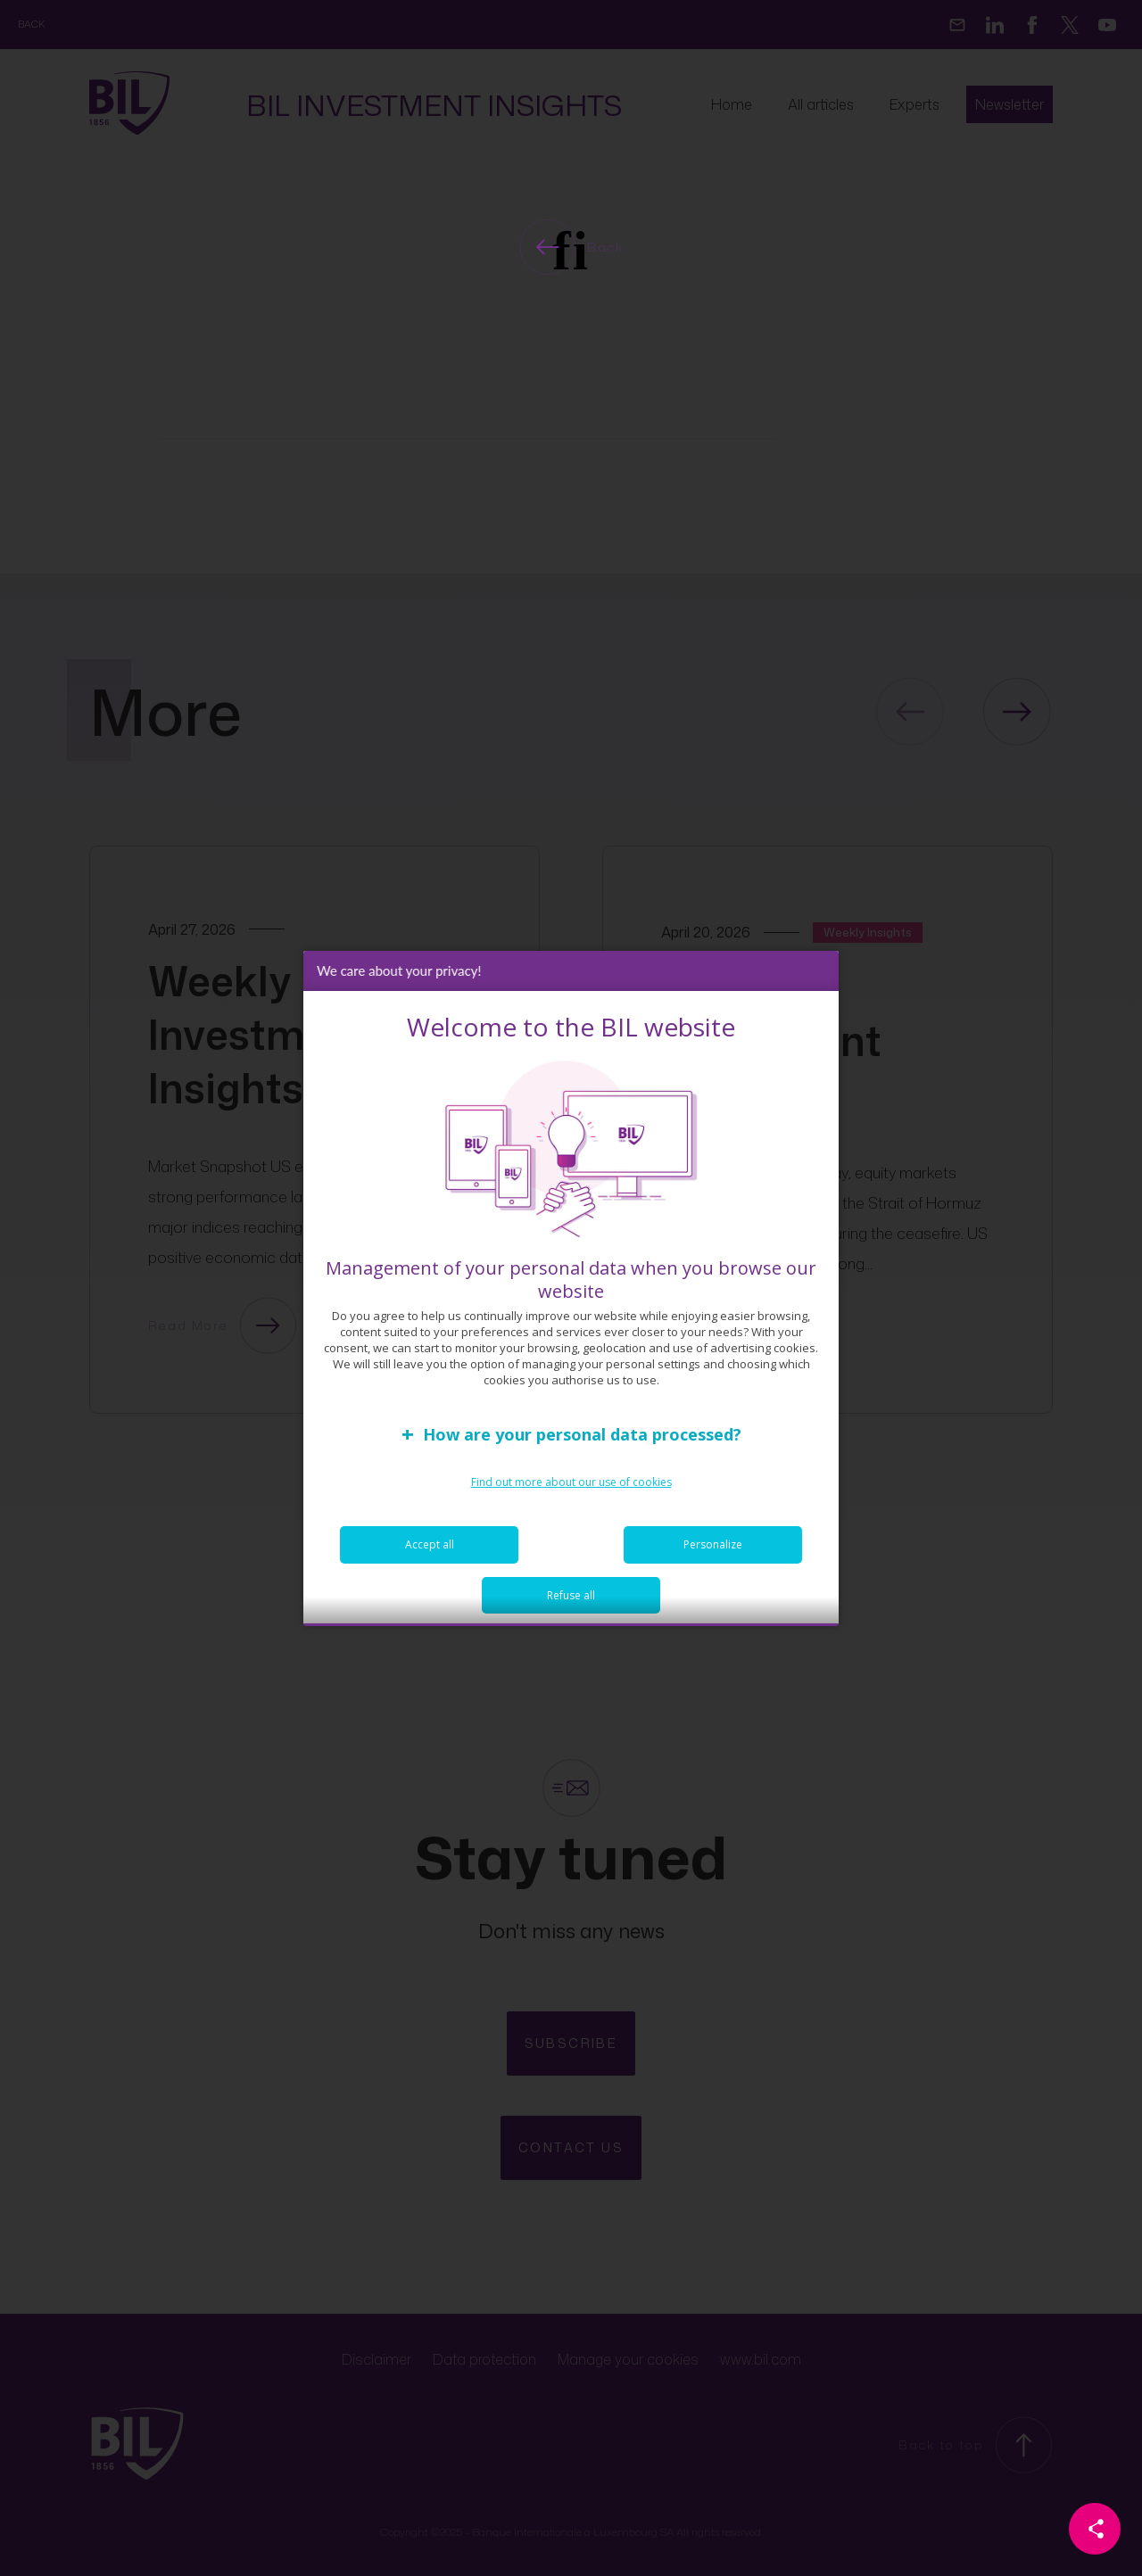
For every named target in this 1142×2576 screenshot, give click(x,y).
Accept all (429, 1557)
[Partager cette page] (1095, 2529)
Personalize (712, 1557)
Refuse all (571, 1608)
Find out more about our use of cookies (571, 1495)
